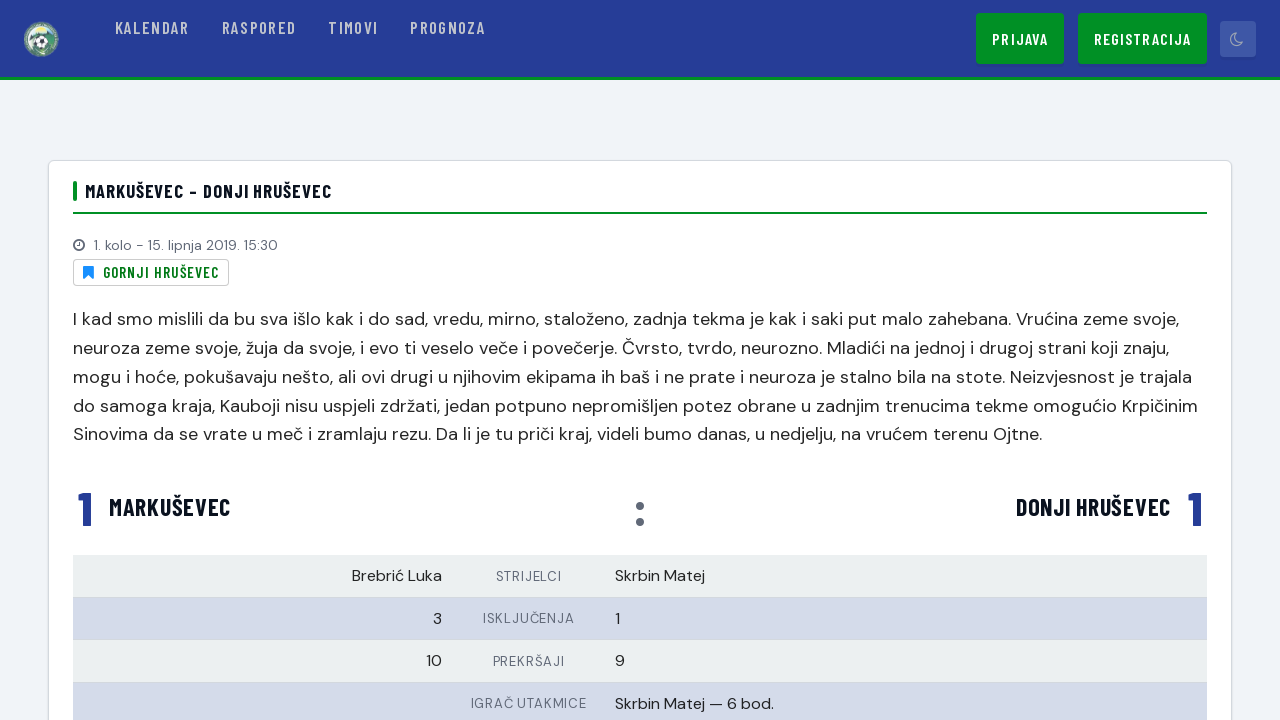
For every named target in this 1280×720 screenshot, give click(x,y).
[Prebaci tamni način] (1238, 39)
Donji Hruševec (1093, 507)
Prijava (1020, 38)
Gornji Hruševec (161, 272)
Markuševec (170, 507)
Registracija (1142, 38)
